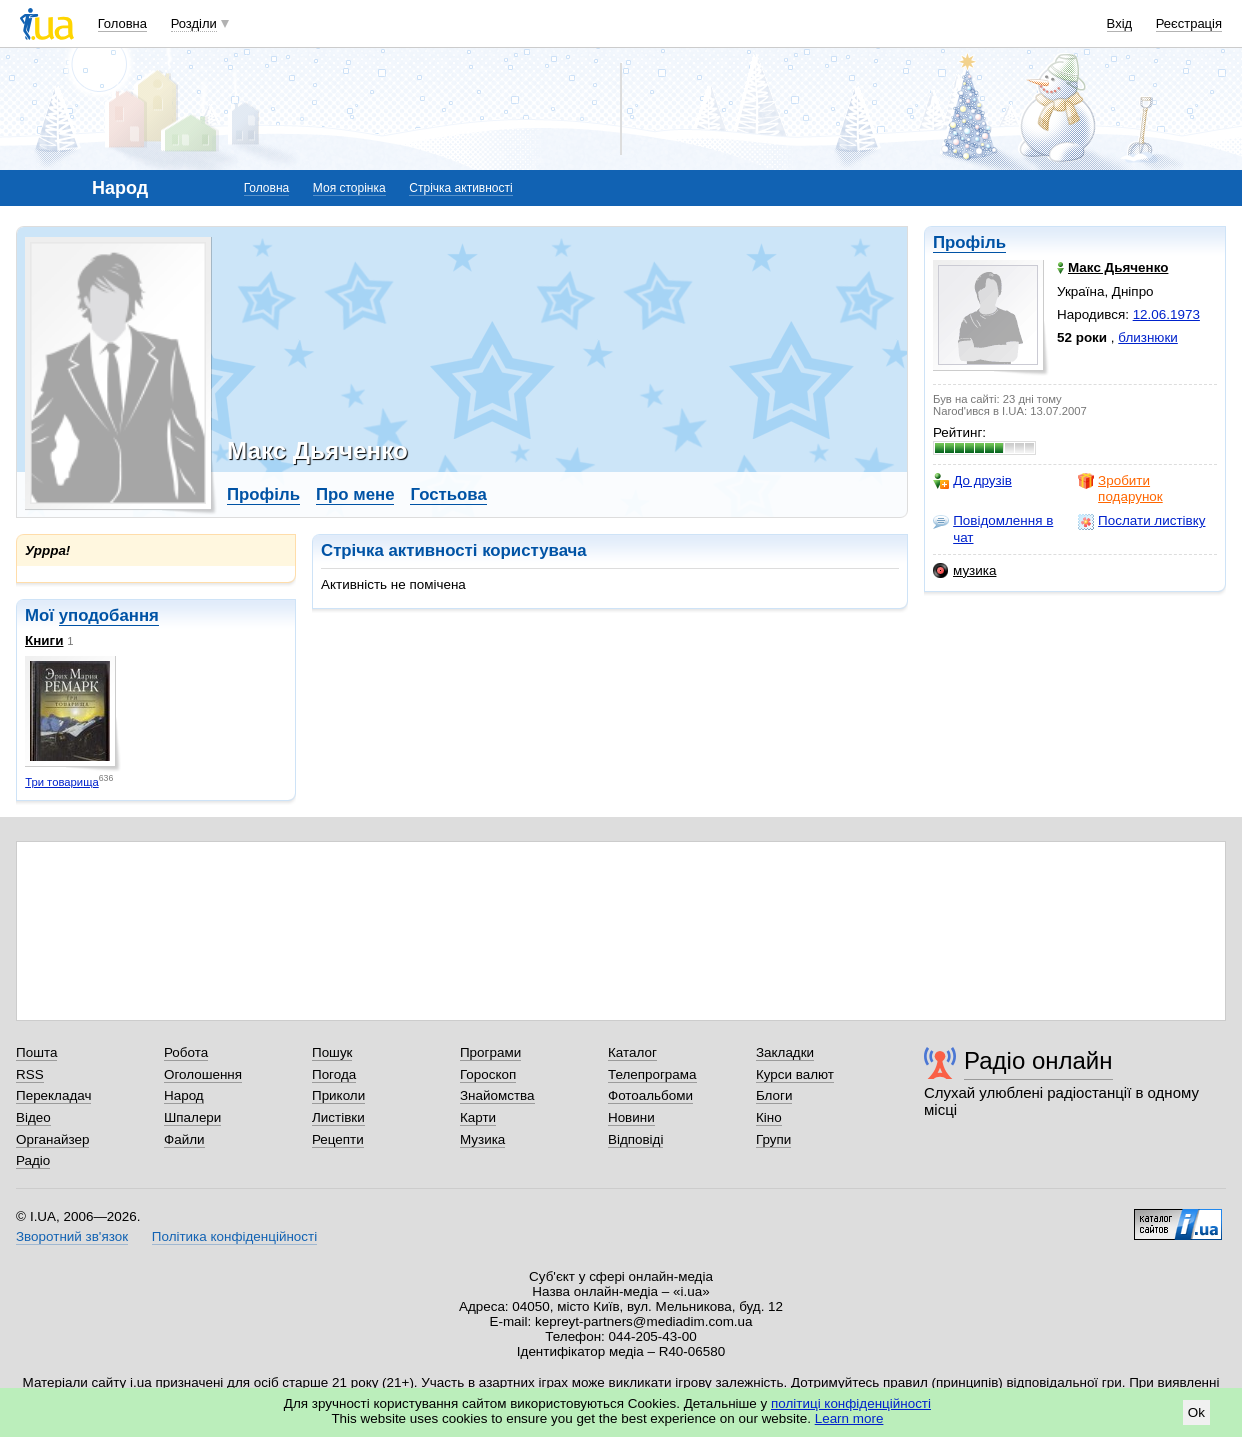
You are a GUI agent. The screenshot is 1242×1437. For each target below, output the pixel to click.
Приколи (338, 1095)
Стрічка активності (460, 188)
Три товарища (62, 782)
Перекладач (53, 1095)
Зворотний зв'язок (72, 1236)
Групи (773, 1139)
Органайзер (52, 1139)
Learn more (849, 1418)
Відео (33, 1117)
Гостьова (448, 494)
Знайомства (497, 1095)
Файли (184, 1139)
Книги (44, 640)
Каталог (632, 1052)
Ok (1196, 1412)
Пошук (332, 1052)
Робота (186, 1052)
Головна (122, 23)
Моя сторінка (349, 188)
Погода (334, 1074)
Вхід (1120, 23)
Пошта (36, 1052)
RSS (30, 1074)
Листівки (338, 1117)
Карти (478, 1117)
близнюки (1148, 337)
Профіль (969, 242)
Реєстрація (1189, 23)
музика (964, 571)
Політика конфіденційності (234, 1236)
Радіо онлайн (1038, 1060)
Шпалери (192, 1117)
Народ (184, 1095)
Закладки (785, 1052)
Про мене (355, 494)
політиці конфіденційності (851, 1403)
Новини (631, 1117)
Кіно (769, 1117)
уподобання (109, 615)
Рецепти (338, 1139)
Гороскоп (488, 1074)
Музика (482, 1139)
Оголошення (203, 1074)
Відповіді (636, 1139)
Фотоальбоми (650, 1095)
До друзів (972, 481)
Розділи (194, 23)
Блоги (774, 1095)
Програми (490, 1052)
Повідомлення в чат (993, 528)
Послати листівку (1141, 521)
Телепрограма (652, 1074)
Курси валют (795, 1074)
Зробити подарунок (1120, 488)
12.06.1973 (1166, 314)
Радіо (33, 1160)
